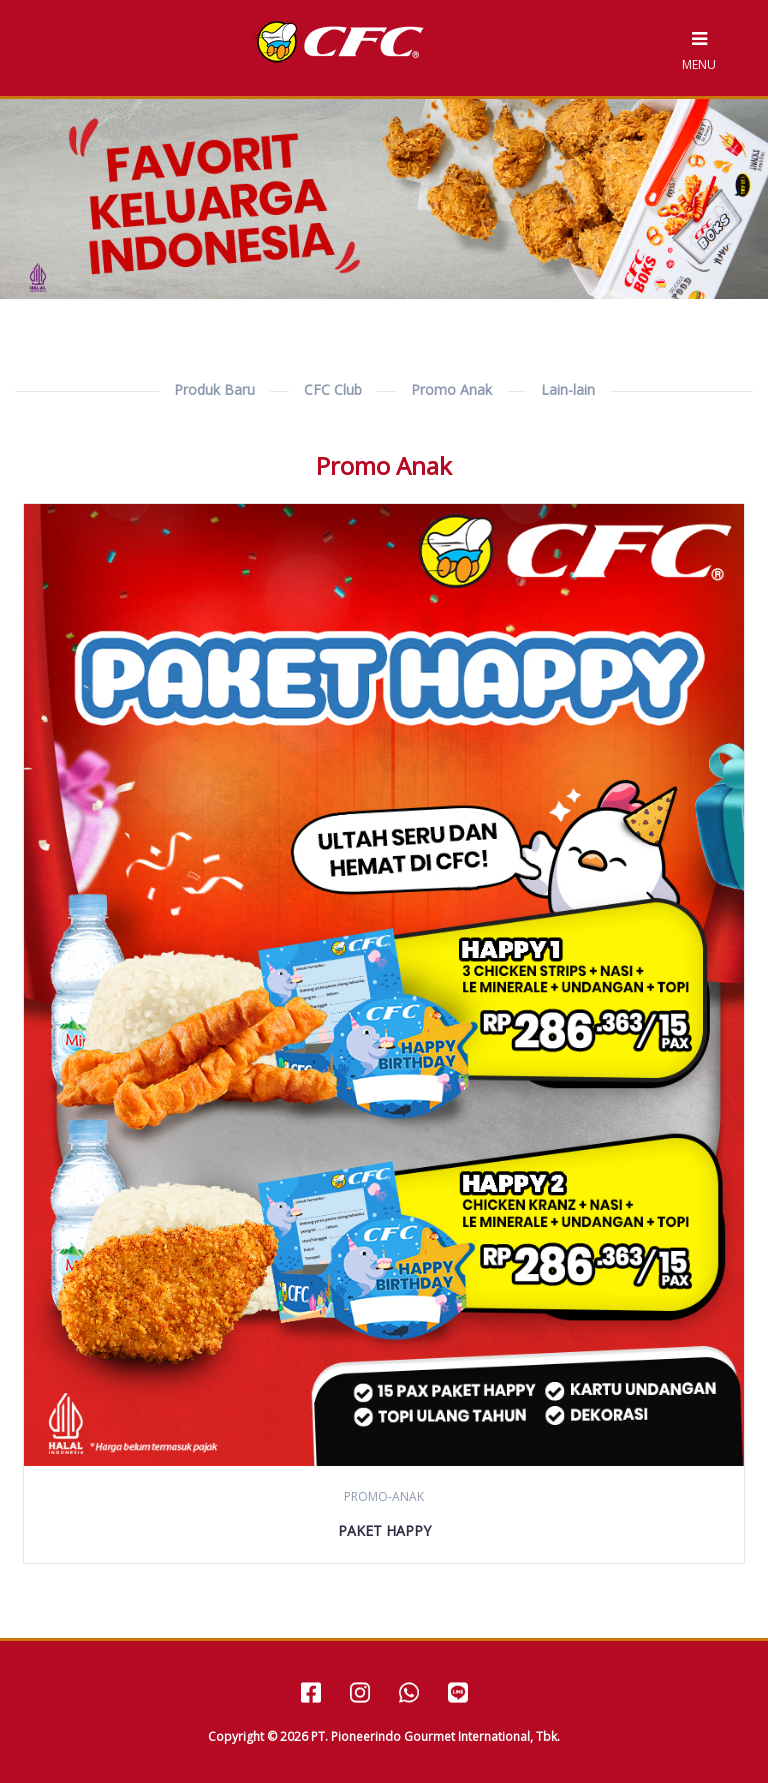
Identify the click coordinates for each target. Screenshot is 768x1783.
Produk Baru (214, 389)
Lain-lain (568, 389)
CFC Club (333, 389)
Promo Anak (451, 389)
